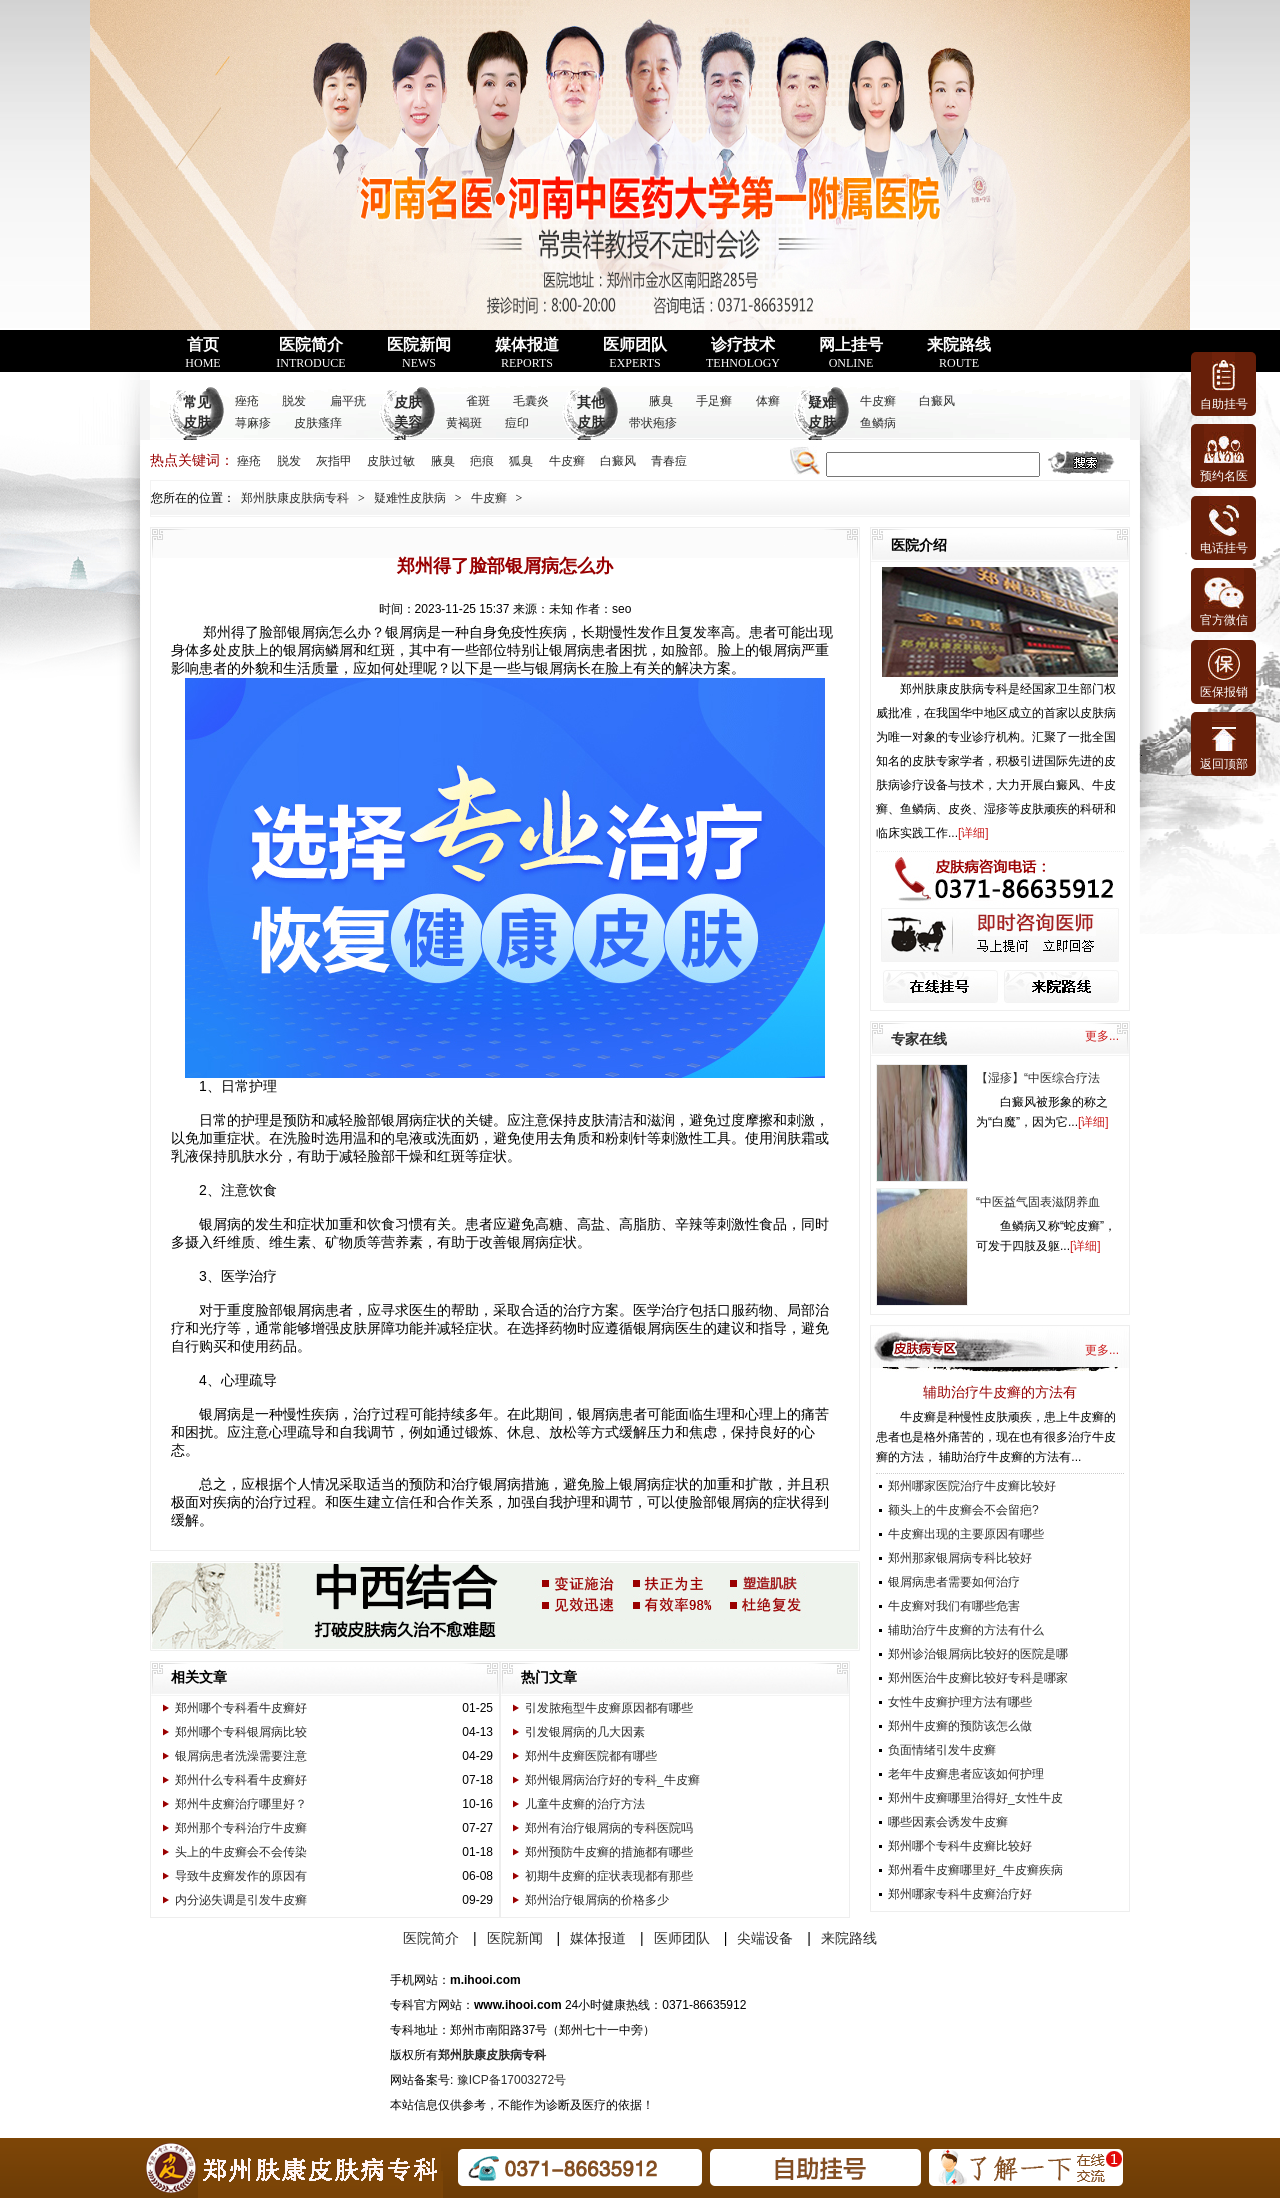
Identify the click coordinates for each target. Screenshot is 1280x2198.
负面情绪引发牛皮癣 (942, 1750)
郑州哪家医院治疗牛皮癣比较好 (972, 1486)
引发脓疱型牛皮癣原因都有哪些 (609, 1708)
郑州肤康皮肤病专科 (295, 498)
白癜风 (937, 401)
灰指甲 (334, 461)
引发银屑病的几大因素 (585, 1732)
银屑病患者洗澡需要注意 (241, 1756)
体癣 (768, 401)
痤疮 (247, 401)
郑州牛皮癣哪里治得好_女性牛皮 (975, 1798)
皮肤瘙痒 (318, 423)
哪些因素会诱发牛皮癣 (948, 1822)
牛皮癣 (878, 401)
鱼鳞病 (878, 423)
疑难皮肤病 (822, 422)
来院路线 (959, 353)
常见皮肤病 (197, 422)
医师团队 (635, 353)
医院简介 (310, 353)
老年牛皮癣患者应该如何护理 (966, 1774)
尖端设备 (765, 1938)
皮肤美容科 (408, 422)
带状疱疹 (653, 423)
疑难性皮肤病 (410, 498)
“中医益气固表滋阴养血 (1038, 1202)
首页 (202, 353)
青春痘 (669, 461)
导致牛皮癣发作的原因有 (241, 1876)
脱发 (294, 401)
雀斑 (478, 401)
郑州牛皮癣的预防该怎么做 (960, 1726)
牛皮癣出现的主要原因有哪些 (966, 1534)
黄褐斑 (464, 423)
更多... (1102, 1036)
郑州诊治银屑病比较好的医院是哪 (978, 1654)
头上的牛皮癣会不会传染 (241, 1852)
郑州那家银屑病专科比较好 (960, 1558)
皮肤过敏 (391, 461)
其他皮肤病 (591, 422)
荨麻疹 (253, 423)
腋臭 (661, 401)
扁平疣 (348, 401)
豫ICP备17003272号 (511, 2080)
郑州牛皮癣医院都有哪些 (591, 1756)
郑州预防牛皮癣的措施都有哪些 (609, 1852)
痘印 (517, 423)
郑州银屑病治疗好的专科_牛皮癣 (612, 1780)
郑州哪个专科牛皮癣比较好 (960, 1846)
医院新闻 (419, 353)
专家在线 (919, 1039)
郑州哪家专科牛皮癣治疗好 (960, 1894)
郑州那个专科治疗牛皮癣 (241, 1828)
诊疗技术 (743, 353)
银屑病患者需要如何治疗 (954, 1582)
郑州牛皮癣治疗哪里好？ (241, 1804)
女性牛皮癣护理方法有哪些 (960, 1702)
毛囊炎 (531, 401)
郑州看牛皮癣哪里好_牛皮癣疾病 (975, 1870)
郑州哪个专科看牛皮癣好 (241, 1708)
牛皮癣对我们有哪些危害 (954, 1606)
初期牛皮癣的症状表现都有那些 (609, 1876)
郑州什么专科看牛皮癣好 (241, 1780)
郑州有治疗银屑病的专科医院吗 (609, 1828)
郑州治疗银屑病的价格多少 (597, 1900)
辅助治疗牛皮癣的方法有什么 (966, 1630)
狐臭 (521, 461)
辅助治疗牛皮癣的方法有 (1000, 1392)
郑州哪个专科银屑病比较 (241, 1732)
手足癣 (714, 401)
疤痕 (482, 461)
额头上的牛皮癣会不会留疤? (963, 1510)
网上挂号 (851, 353)
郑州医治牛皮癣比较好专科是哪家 (978, 1678)
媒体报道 (527, 353)
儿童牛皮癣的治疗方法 (585, 1804)
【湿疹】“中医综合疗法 (1038, 1078)
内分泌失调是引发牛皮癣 (241, 1900)
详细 (973, 833)
